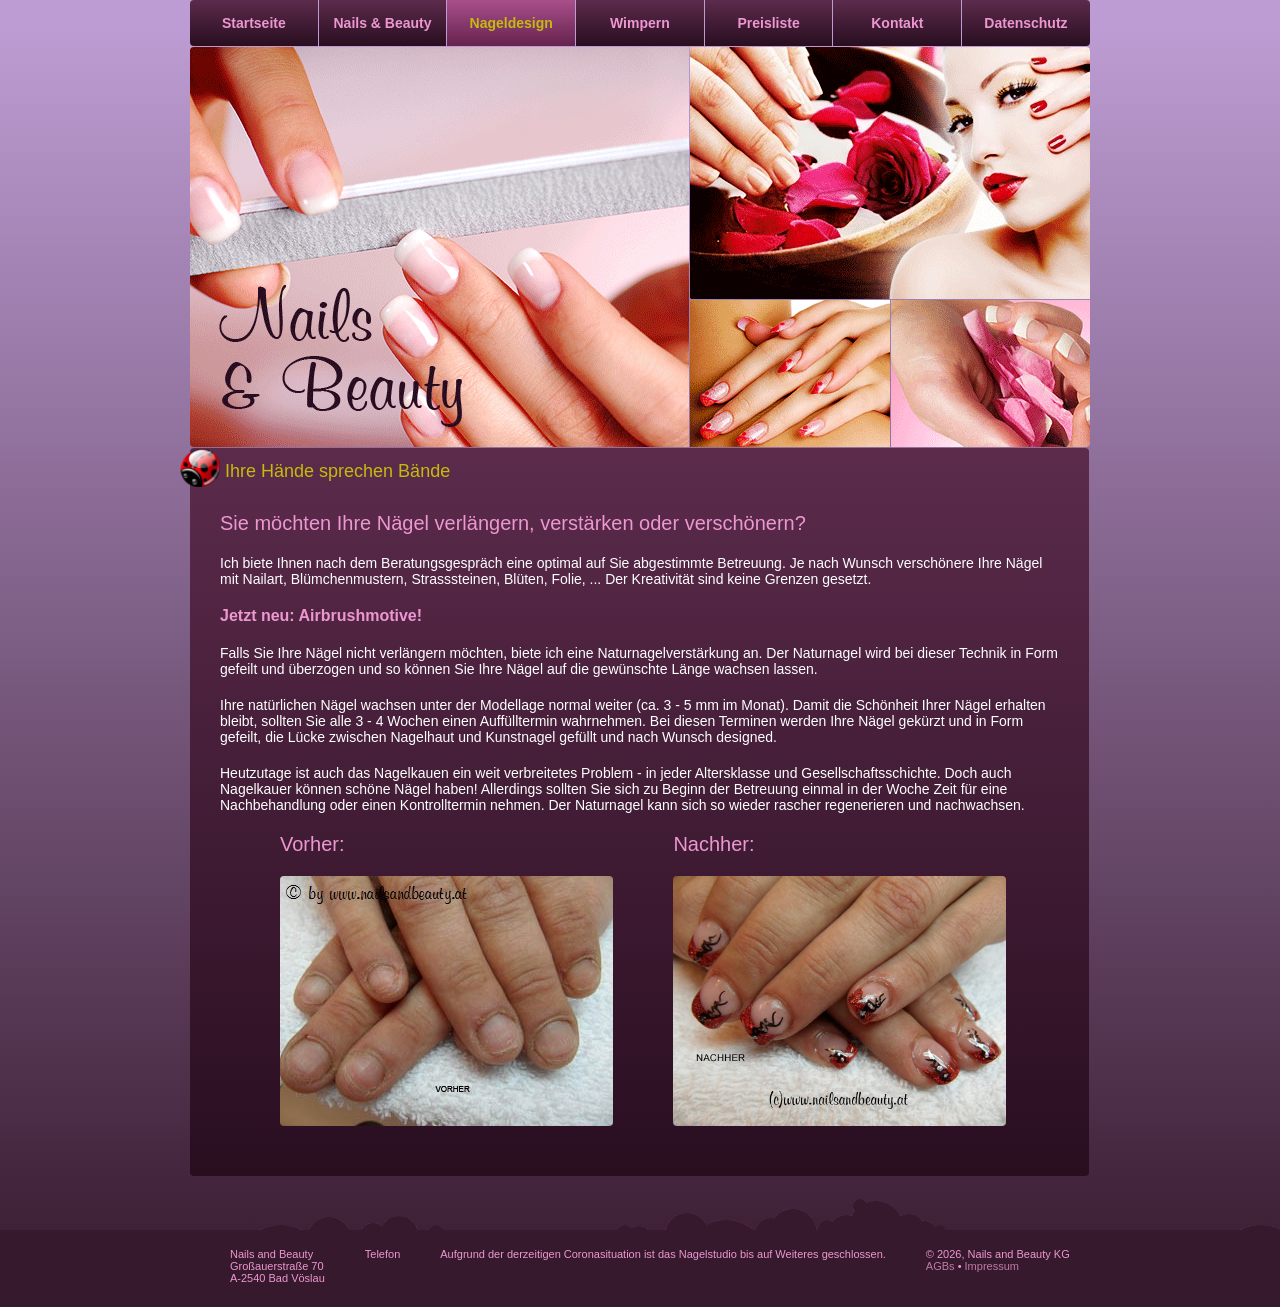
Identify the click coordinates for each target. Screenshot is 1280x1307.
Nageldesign (511, 23)
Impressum (992, 1266)
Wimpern (640, 23)
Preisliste (768, 23)
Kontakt (897, 23)
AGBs (940, 1266)
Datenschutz (1025, 23)
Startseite (254, 23)
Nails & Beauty (383, 23)
